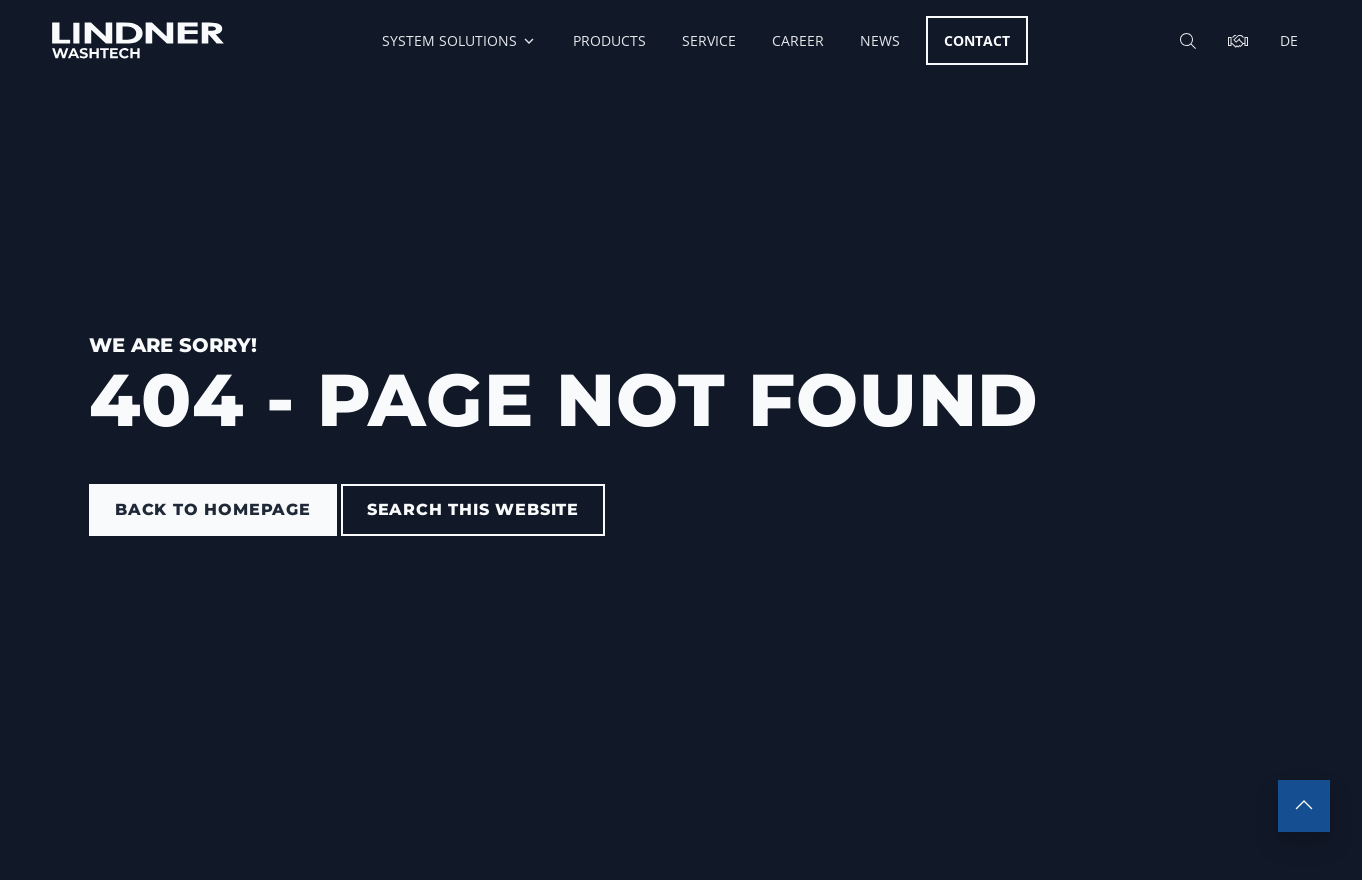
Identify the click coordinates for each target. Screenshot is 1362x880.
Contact (977, 40)
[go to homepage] (138, 40)
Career (798, 40)
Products (609, 40)
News (880, 40)
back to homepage (213, 509)
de (1289, 40)
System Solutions (459, 40)
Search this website (473, 509)
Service (709, 40)
